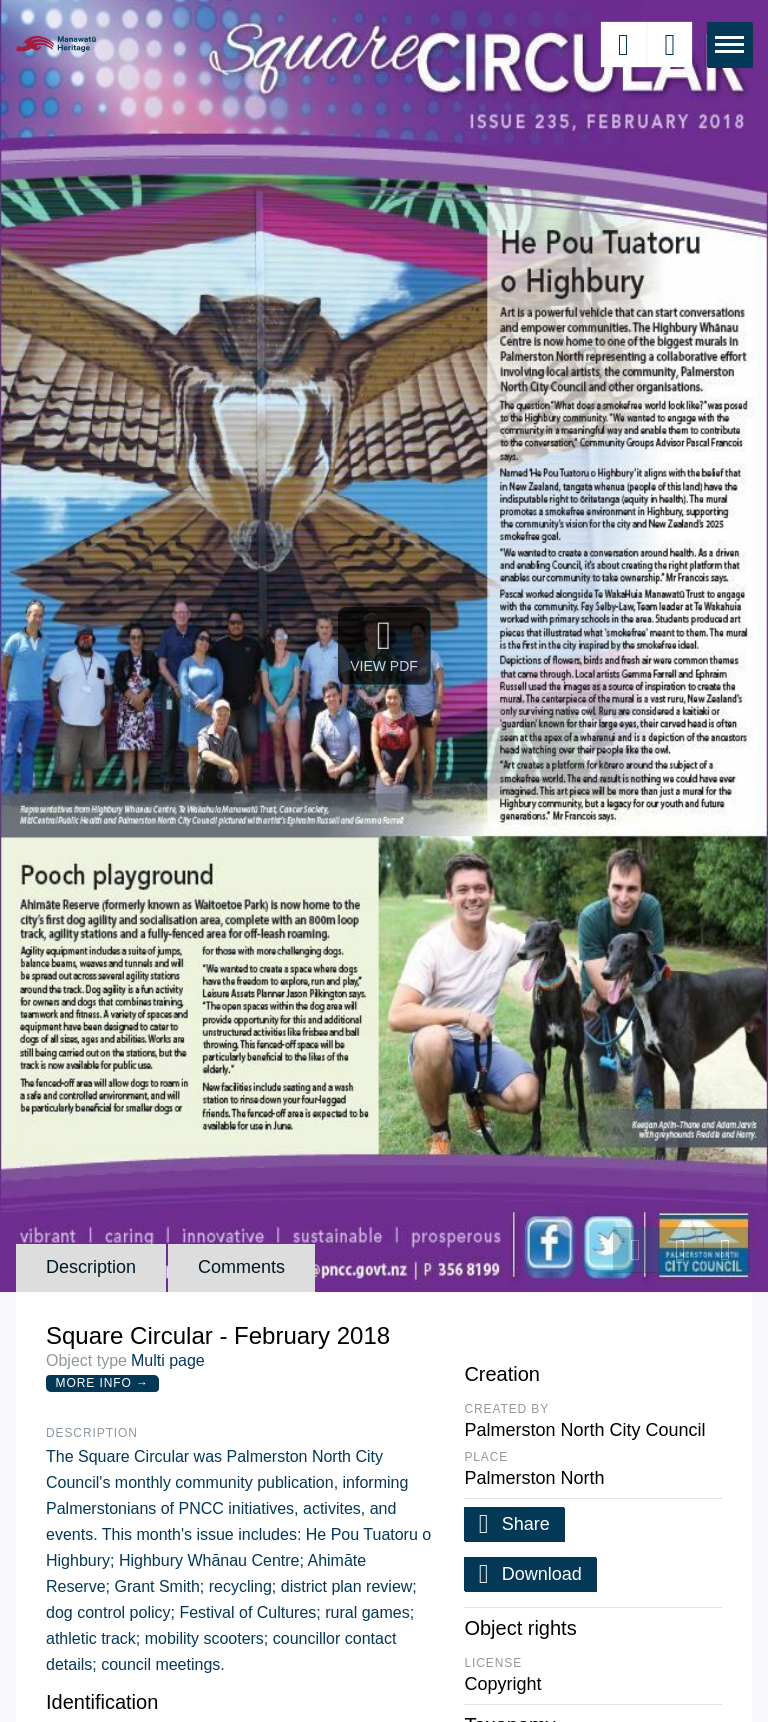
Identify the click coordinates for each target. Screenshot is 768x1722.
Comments (241, 1267)
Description (91, 1267)
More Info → (102, 1383)
